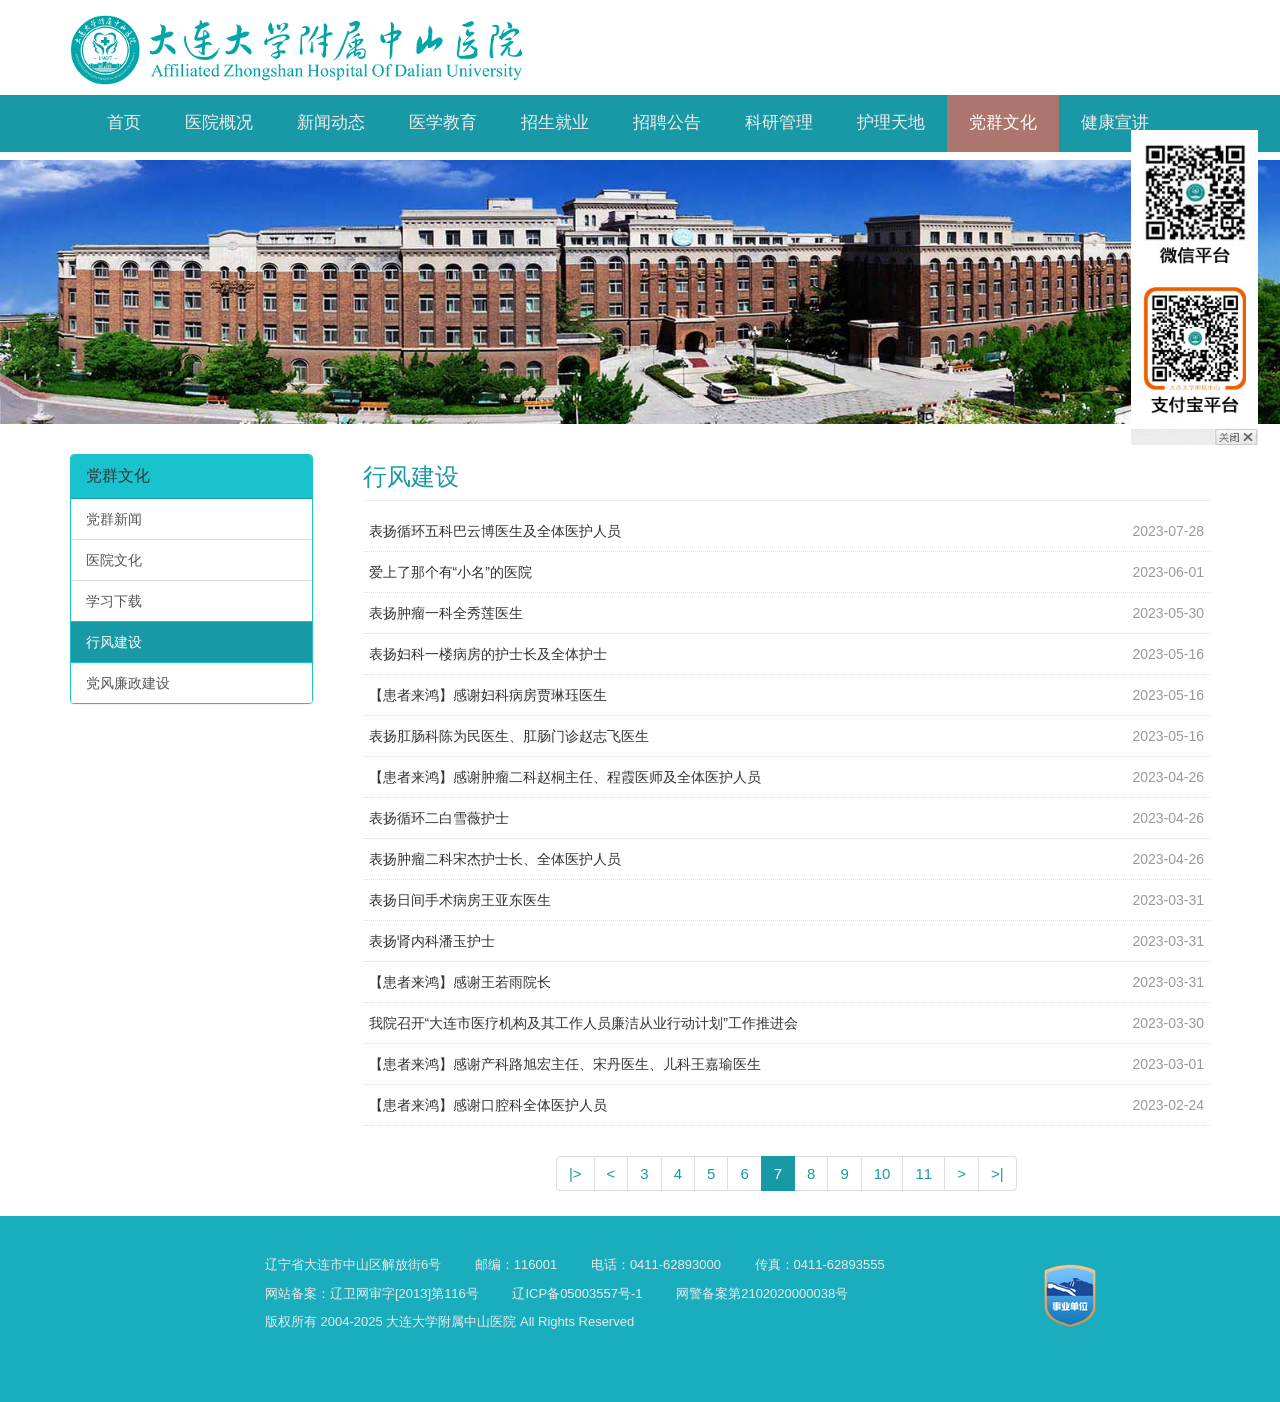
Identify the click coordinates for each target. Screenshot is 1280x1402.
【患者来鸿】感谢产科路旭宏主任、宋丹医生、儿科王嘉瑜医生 (565, 1064)
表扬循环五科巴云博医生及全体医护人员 (495, 531)
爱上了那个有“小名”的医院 (450, 572)
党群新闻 (114, 519)
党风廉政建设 (128, 683)
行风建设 (114, 642)
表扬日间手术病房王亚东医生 (460, 900)
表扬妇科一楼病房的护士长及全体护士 (488, 654)
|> (575, 1173)
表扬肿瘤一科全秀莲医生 (446, 613)
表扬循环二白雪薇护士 (439, 818)
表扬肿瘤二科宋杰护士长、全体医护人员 (495, 859)
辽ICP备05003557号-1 (577, 1293)
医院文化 (114, 560)
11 (923, 1173)
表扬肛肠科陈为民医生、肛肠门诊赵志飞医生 (509, 736)
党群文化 (118, 475)
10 (882, 1173)
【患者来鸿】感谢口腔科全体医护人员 (488, 1105)
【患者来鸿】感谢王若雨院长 (460, 982)
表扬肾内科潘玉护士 (432, 941)
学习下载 (114, 601)
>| (997, 1173)
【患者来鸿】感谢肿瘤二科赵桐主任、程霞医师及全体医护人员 (565, 777)
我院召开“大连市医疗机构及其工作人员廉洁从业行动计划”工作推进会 (583, 1023)
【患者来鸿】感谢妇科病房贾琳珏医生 (488, 695)
